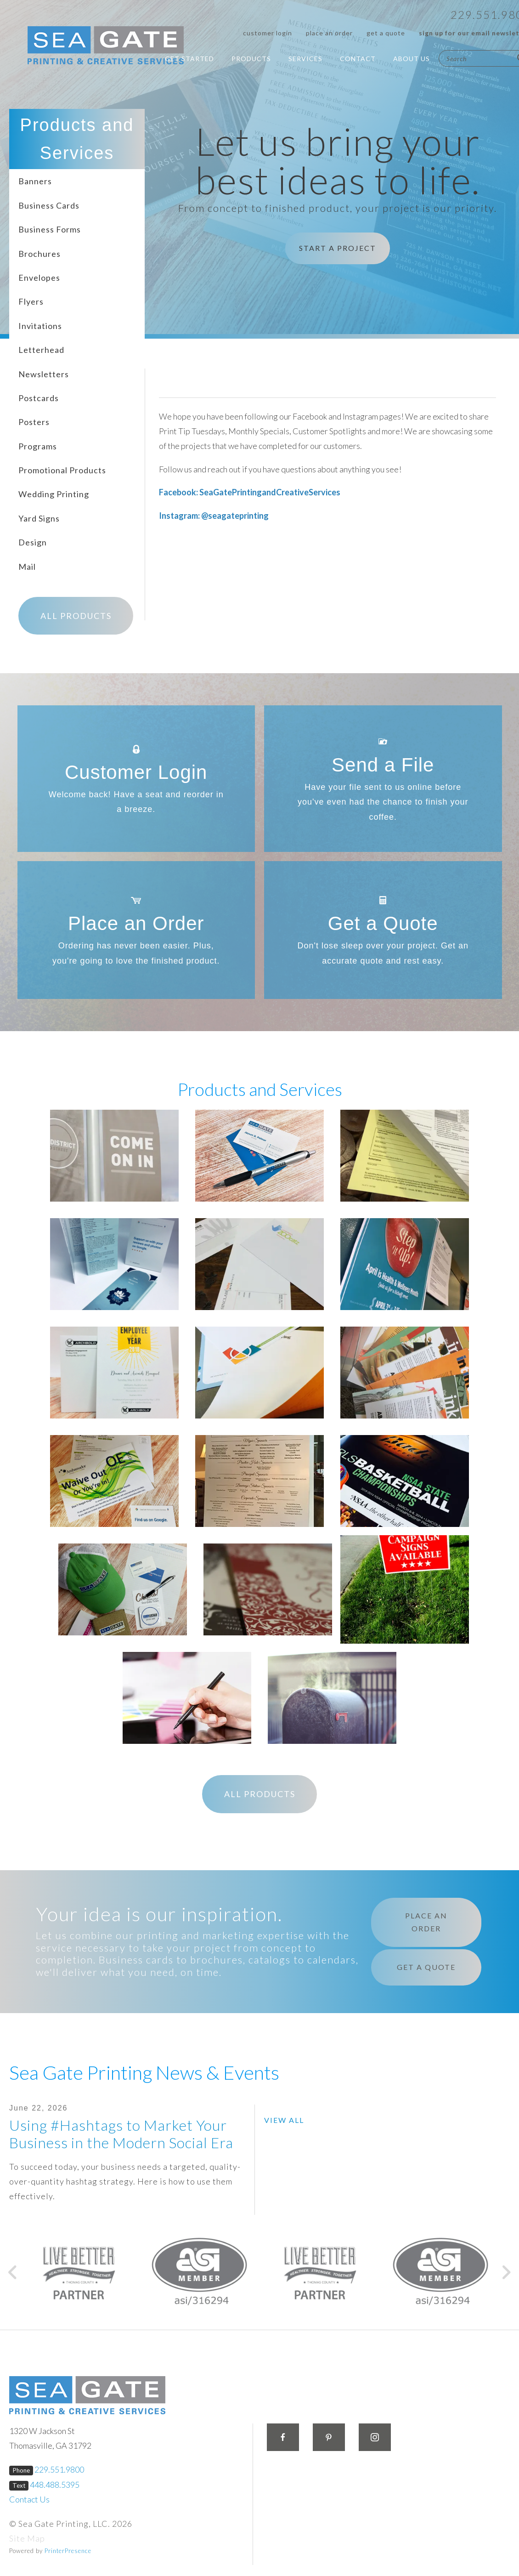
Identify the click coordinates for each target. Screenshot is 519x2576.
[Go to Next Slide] (506, 2271)
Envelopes (39, 277)
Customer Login (267, 33)
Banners (35, 181)
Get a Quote (386, 33)
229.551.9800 (59, 2469)
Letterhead (41, 349)
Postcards (38, 397)
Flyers (31, 301)
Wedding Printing (53, 493)
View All (284, 2119)
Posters (34, 421)
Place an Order (329, 33)
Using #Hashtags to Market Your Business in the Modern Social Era (121, 2132)
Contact (358, 58)
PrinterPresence (68, 2550)
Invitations (40, 325)
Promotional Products (62, 469)
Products (251, 58)
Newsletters (43, 373)
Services (305, 58)
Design (32, 541)
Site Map (27, 2537)
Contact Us (29, 2498)
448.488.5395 (54, 2484)
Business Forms (49, 228)
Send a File (383, 764)
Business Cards (48, 204)
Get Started (189, 58)
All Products (76, 615)
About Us (411, 58)
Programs (37, 445)
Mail (27, 566)
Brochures (39, 253)
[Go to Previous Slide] (13, 2271)
